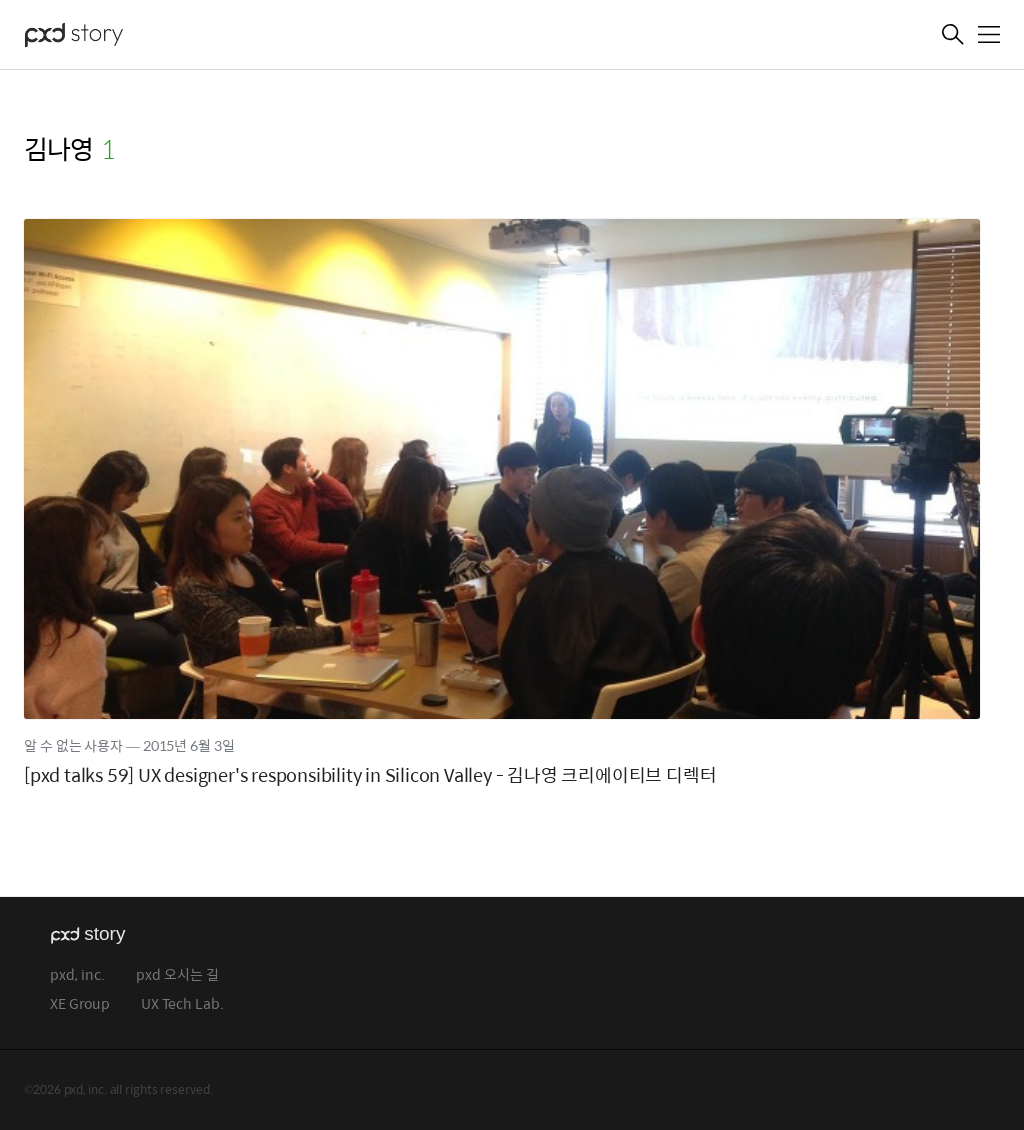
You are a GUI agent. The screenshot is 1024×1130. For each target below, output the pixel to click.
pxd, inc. (77, 975)
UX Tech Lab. (182, 1004)
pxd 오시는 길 (177, 975)
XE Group (80, 1004)
